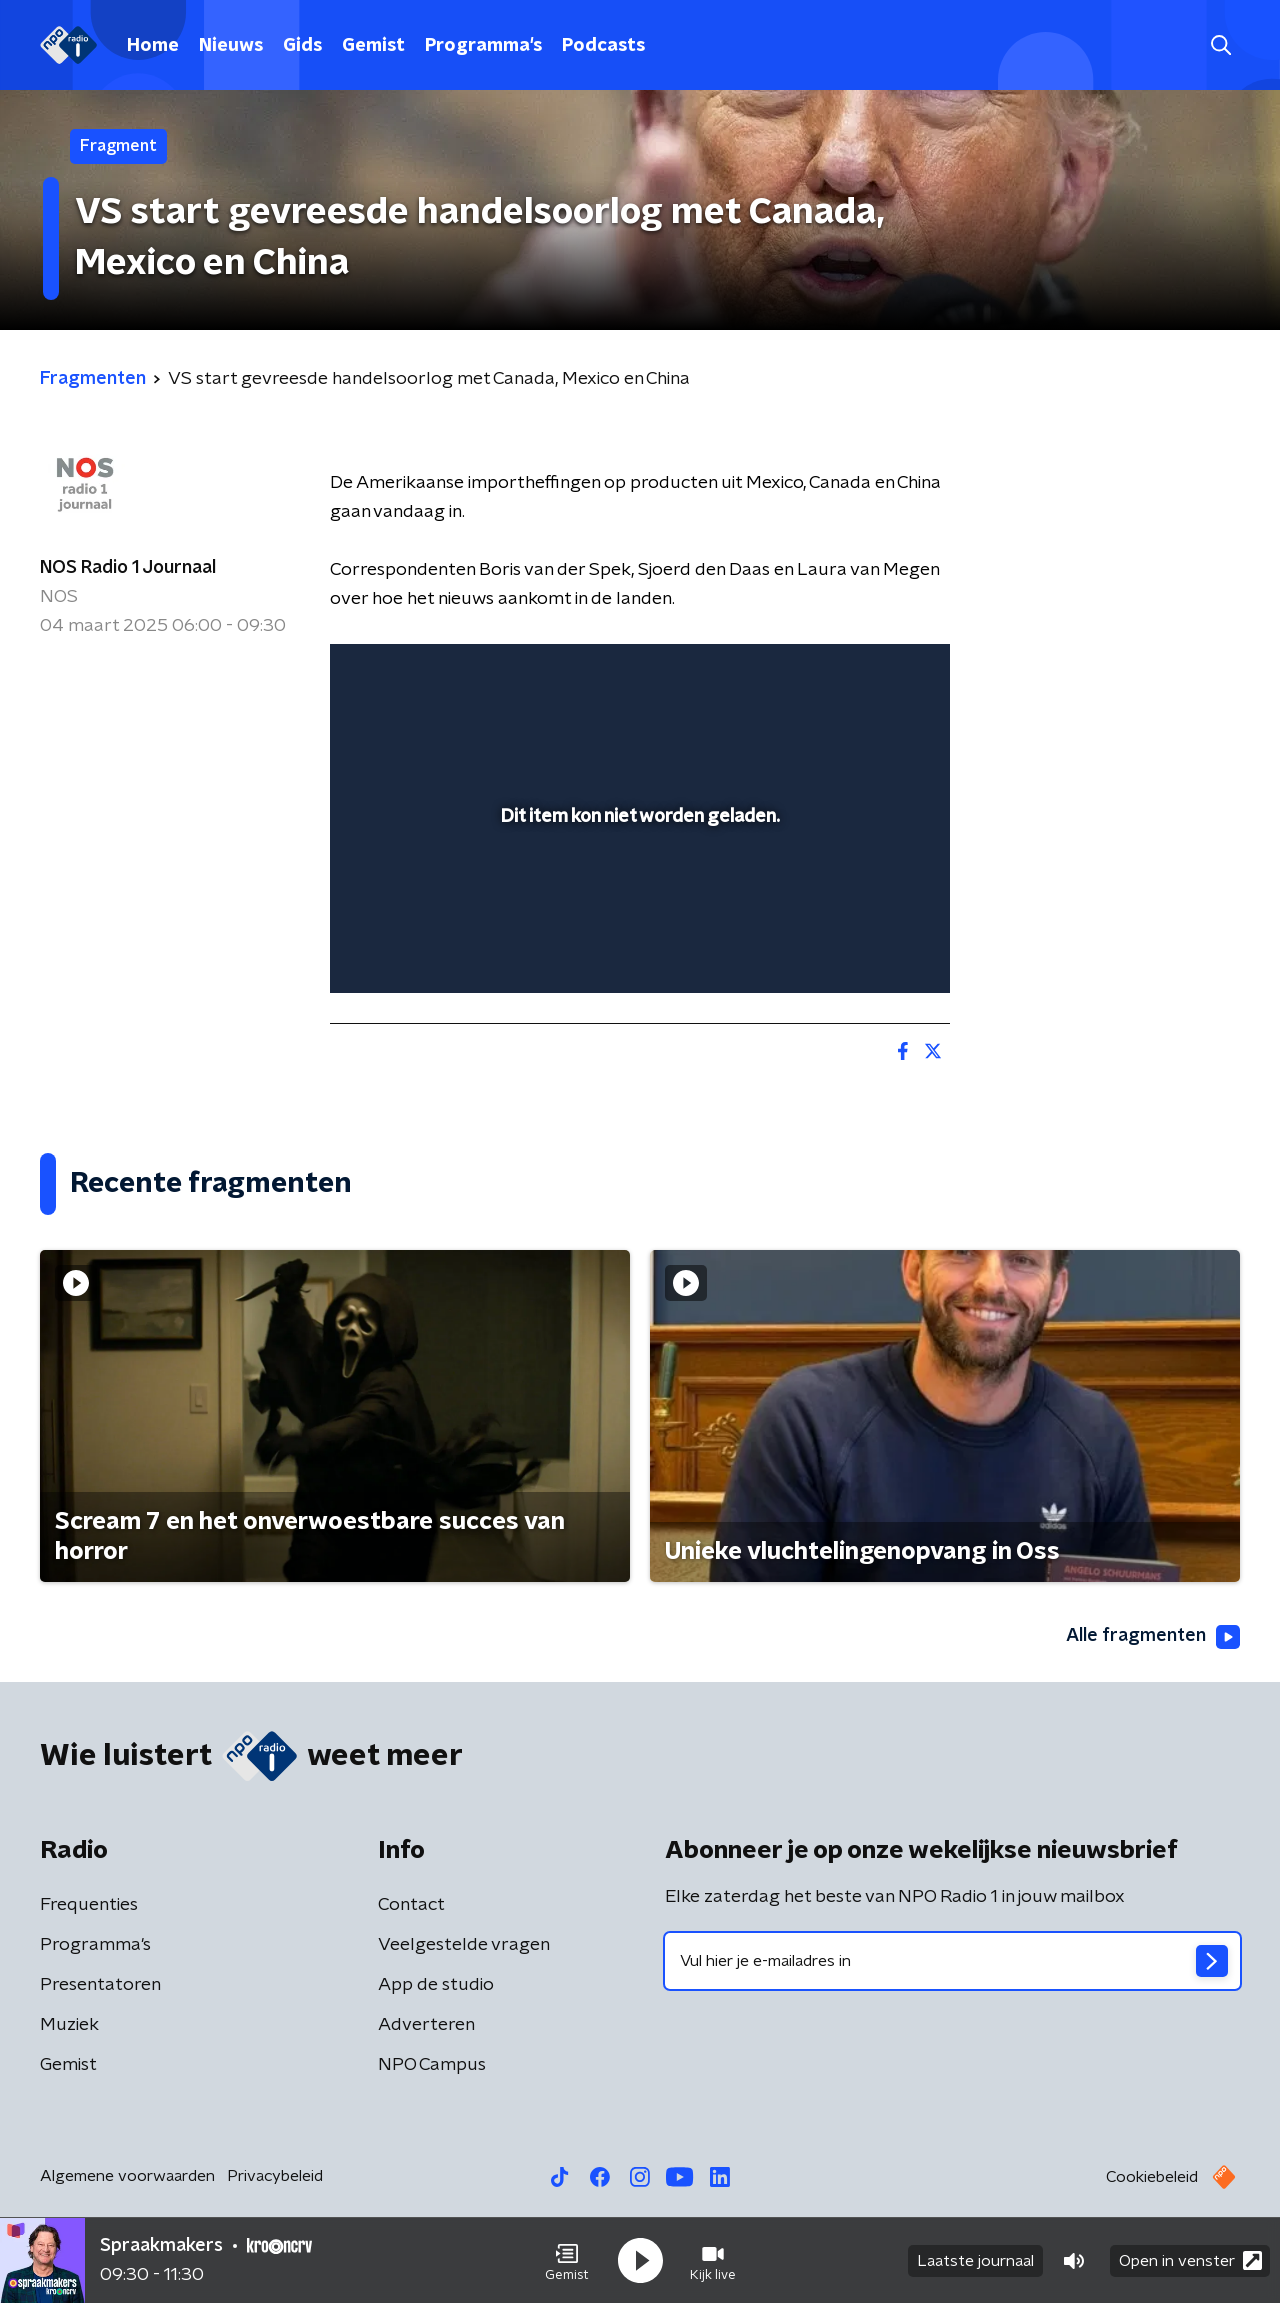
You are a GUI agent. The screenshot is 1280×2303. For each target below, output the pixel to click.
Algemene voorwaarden (127, 2176)
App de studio (436, 1985)
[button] (567, 2261)
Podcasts (603, 46)
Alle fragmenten (1153, 1637)
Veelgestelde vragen (464, 1945)
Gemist (373, 46)
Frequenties (89, 1905)
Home (153, 46)
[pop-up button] (860, 949)
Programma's (483, 46)
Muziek (69, 2025)
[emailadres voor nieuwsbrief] (952, 1961)
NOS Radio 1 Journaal (128, 568)
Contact (411, 1905)
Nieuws (231, 46)
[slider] (637, 895)
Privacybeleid (275, 2176)
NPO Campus (432, 2065)
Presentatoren (100, 1985)
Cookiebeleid (1152, 2177)
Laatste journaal (975, 2261)
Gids (302, 46)
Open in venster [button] (1190, 2260)
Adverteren (426, 2025)
